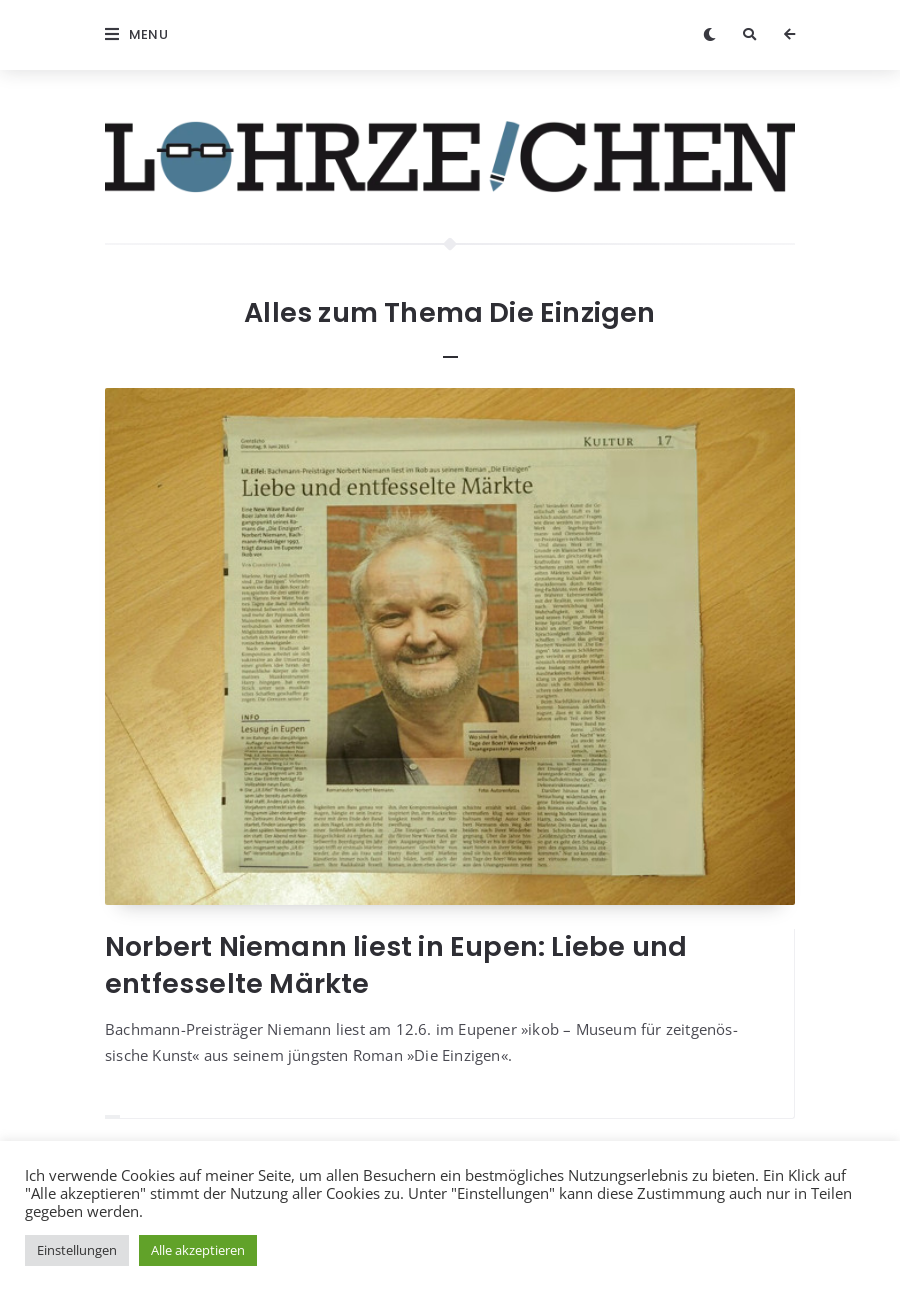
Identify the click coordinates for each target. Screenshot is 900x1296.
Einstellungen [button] (77, 1250)
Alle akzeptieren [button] (198, 1250)
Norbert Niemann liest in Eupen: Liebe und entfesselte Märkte (396, 964)
